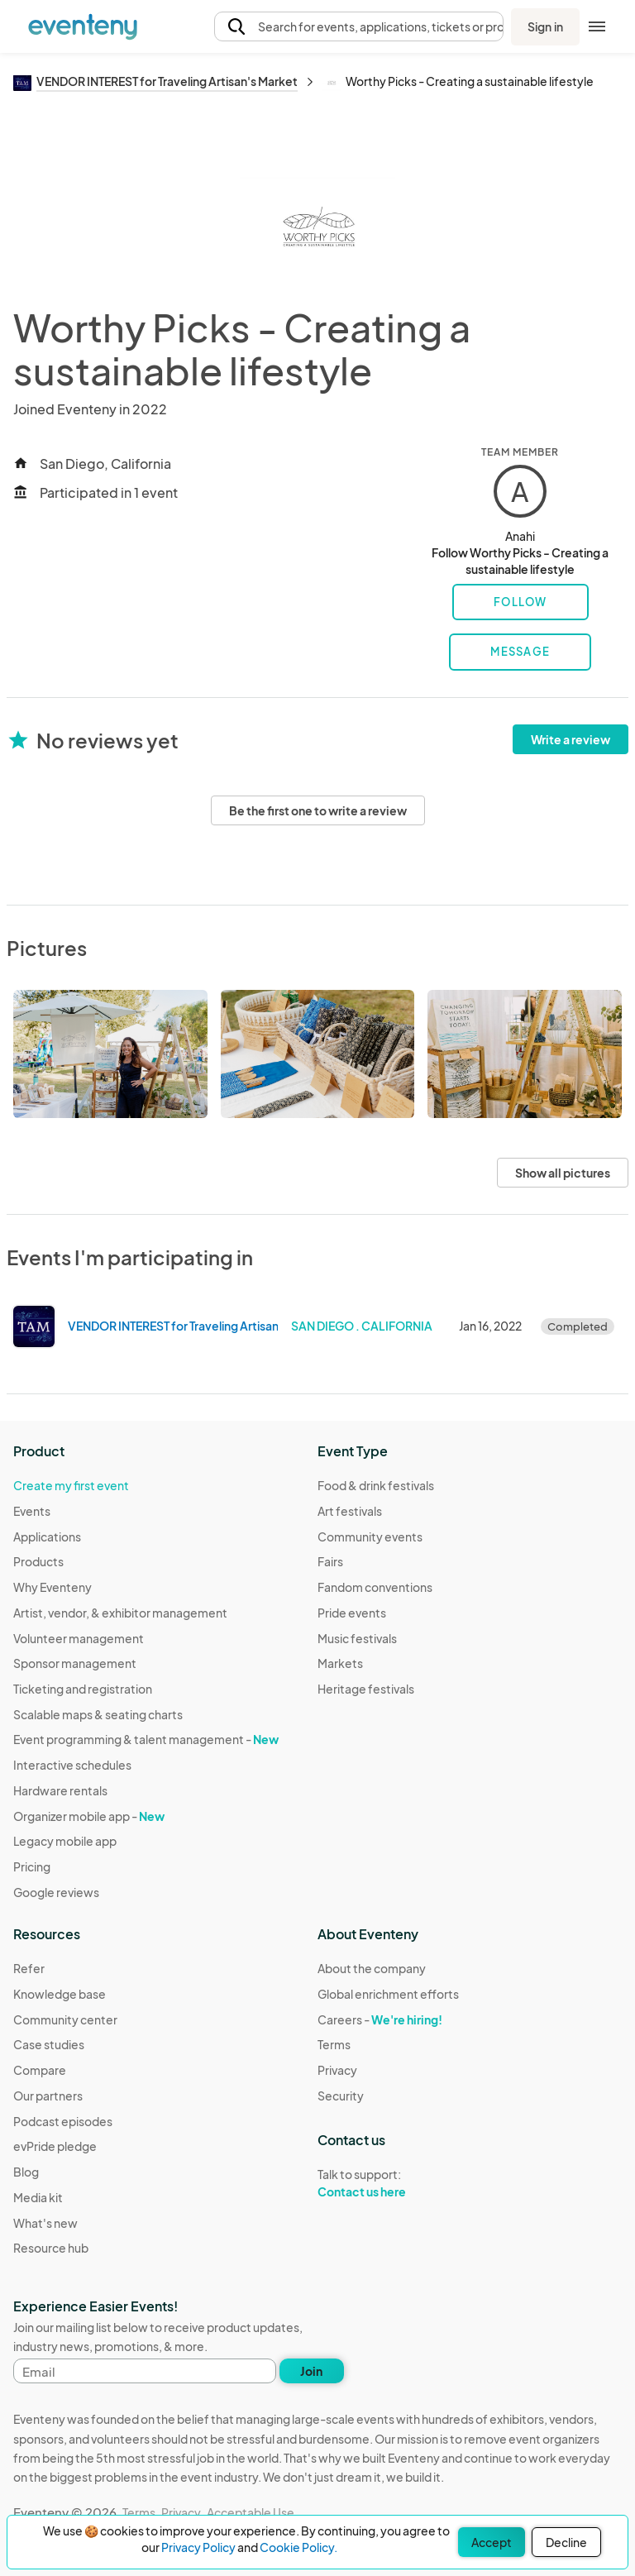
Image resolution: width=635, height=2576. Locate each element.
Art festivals (350, 1510)
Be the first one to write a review (318, 810)
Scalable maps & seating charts (98, 1714)
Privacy (337, 2069)
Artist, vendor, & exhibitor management (120, 1612)
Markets (340, 1663)
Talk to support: (388, 2183)
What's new (45, 2222)
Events (31, 1510)
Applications (47, 1536)
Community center (65, 2019)
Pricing (31, 1866)
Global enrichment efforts (388, 1993)
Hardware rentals (60, 1790)
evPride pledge (55, 2146)
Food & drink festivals (376, 1485)
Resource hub (50, 2247)
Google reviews (56, 1892)
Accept (491, 2542)
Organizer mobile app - (89, 1816)
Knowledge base (59, 1993)
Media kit (38, 2197)
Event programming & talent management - (146, 1739)
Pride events (352, 1612)
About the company (372, 1968)
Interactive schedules (72, 1764)
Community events (370, 1536)
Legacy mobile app (65, 1840)
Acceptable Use (250, 2512)
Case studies (48, 2044)
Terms (334, 2044)
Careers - (380, 2019)
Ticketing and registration (82, 1688)
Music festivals (357, 1638)
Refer (29, 1968)
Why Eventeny (52, 1587)
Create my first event (71, 1485)
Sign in (545, 26)
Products (38, 1561)
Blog (26, 2171)
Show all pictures (562, 1172)
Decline (566, 2542)
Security (341, 2095)
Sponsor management (74, 1663)
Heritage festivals (366, 1688)
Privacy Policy (198, 2547)
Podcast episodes (62, 2121)
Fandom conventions (375, 1587)
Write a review (570, 739)
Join (311, 2370)
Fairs (330, 1561)
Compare (39, 2069)
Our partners (48, 2095)
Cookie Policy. (298, 2547)
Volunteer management (78, 1638)
